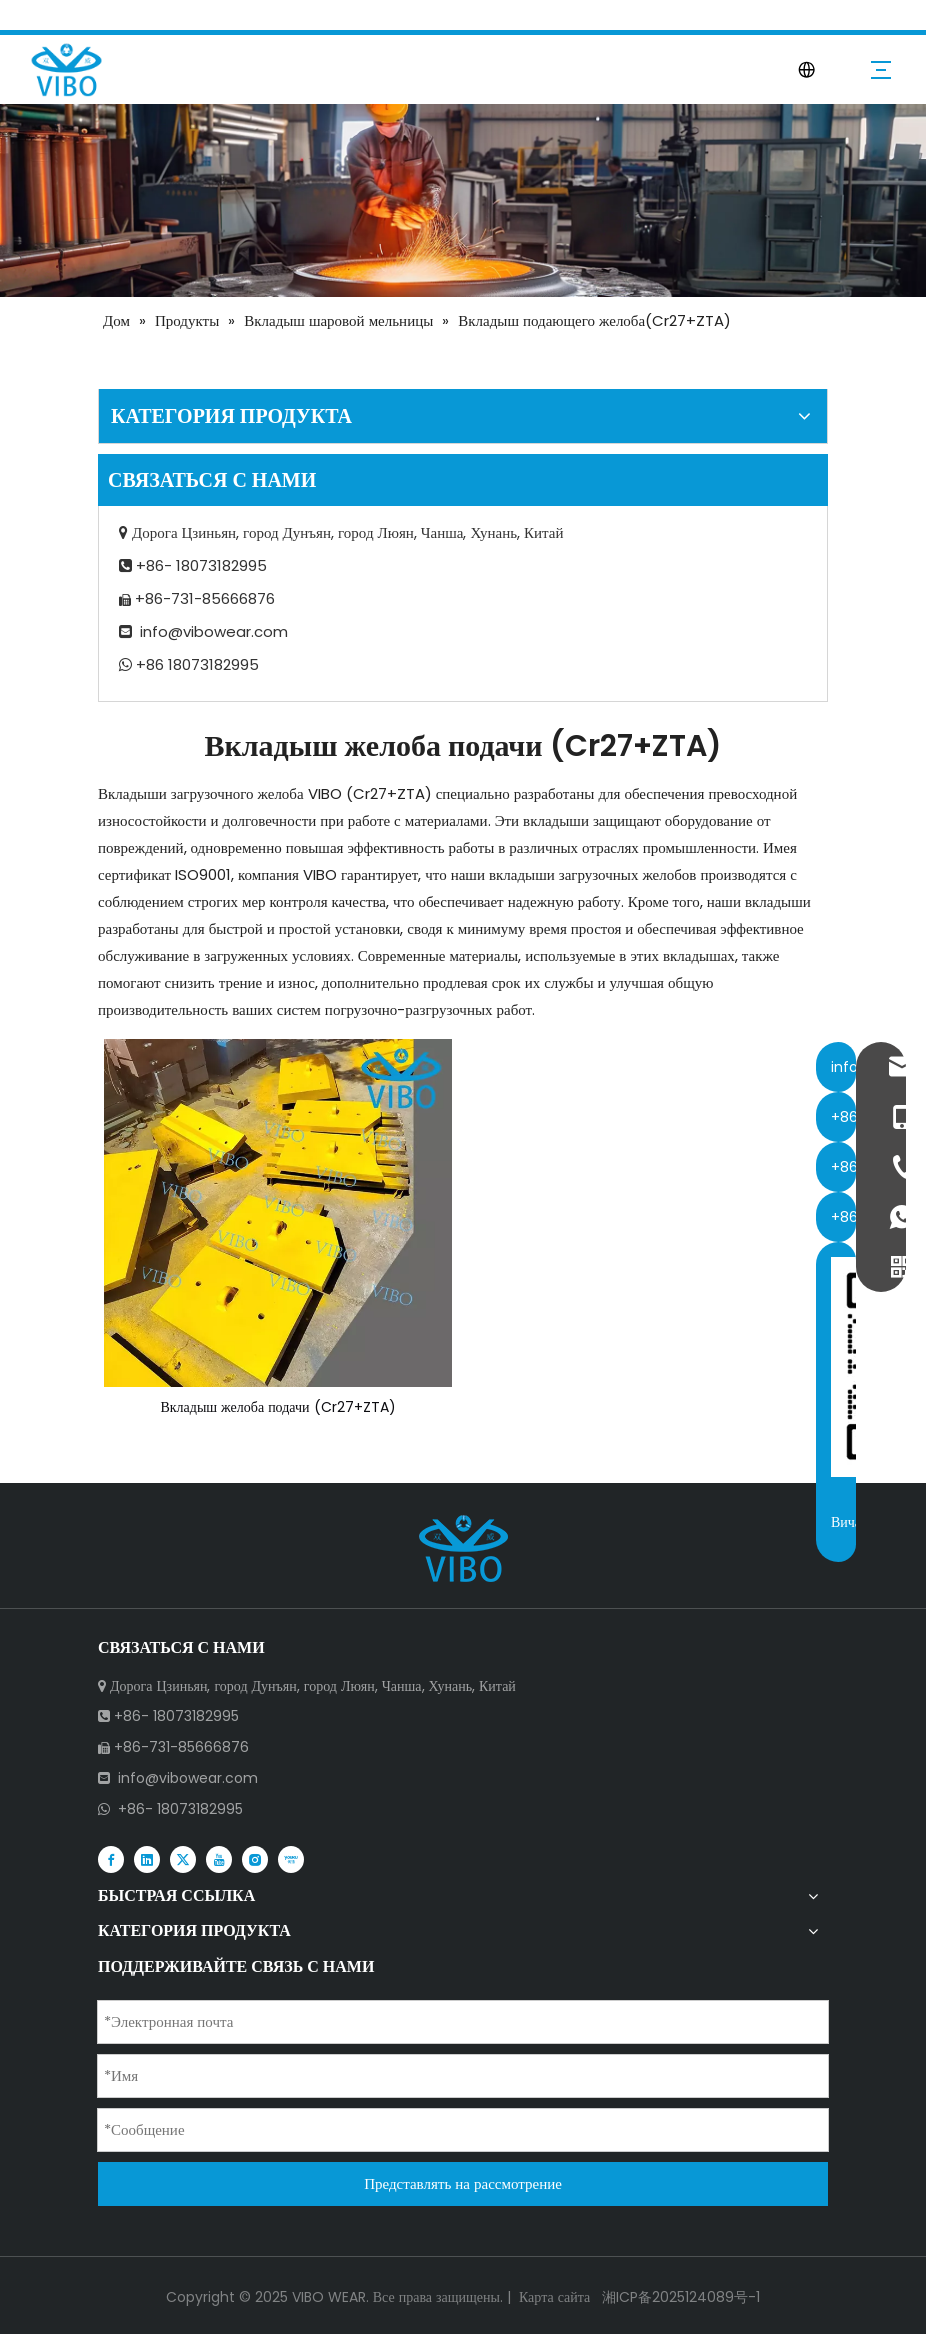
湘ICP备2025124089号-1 (679, 2297)
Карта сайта (554, 2297)
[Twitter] (183, 1858)
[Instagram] (255, 1858)
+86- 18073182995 (180, 1809)
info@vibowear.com (214, 631)
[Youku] (291, 1858)
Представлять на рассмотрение (463, 2183)
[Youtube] (219, 1858)
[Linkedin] (147, 1858)
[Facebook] (111, 1858)
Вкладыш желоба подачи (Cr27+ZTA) (277, 1407)
